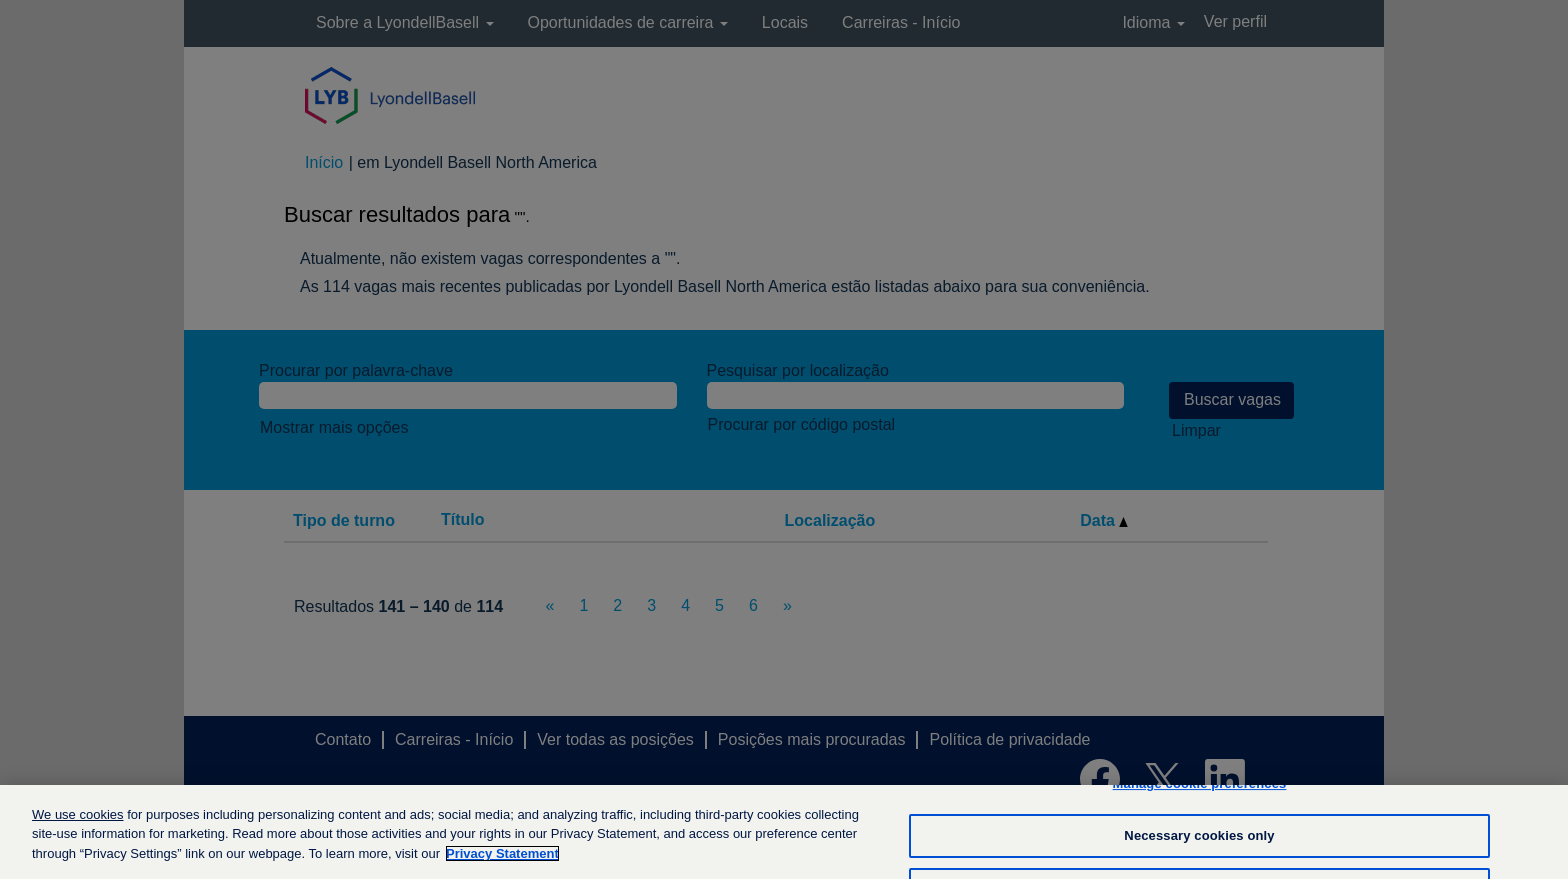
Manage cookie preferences (1200, 795)
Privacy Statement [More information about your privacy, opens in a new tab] (502, 864)
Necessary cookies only (1199, 846)
